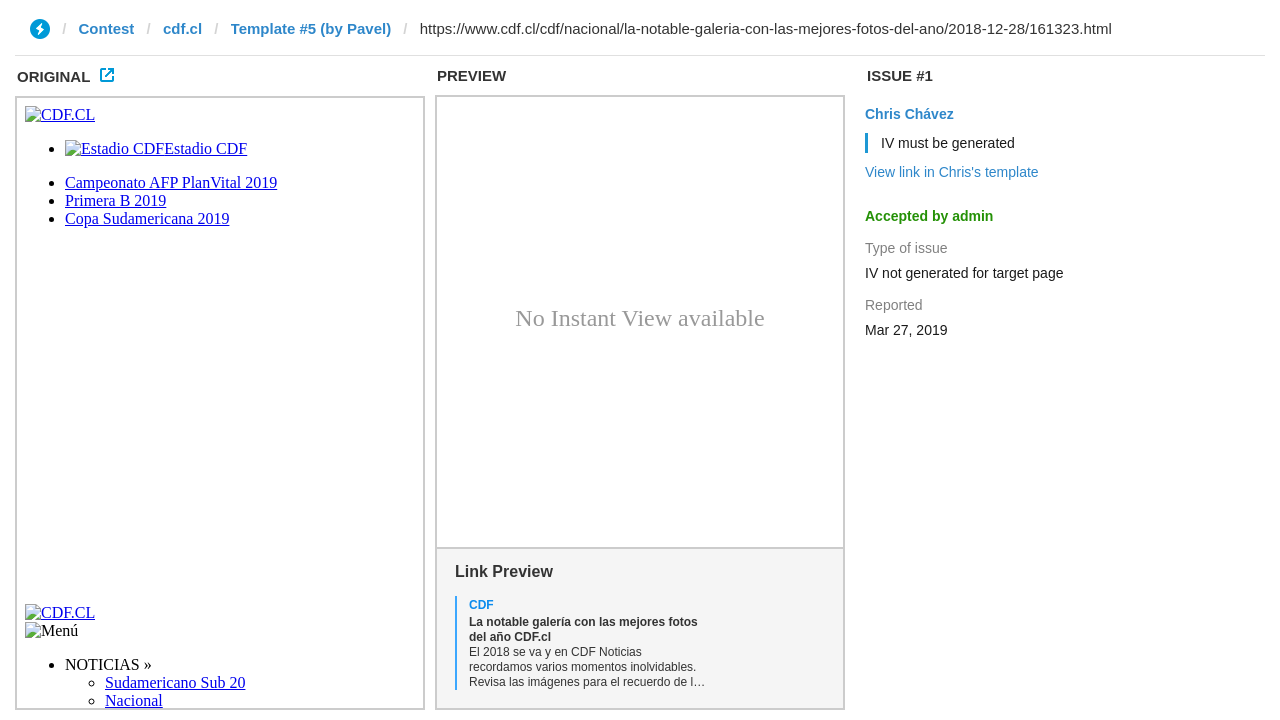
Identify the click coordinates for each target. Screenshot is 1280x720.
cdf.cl (182, 28)
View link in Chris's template (952, 172)
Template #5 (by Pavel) (311, 28)
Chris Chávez (909, 114)
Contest (107, 28)
